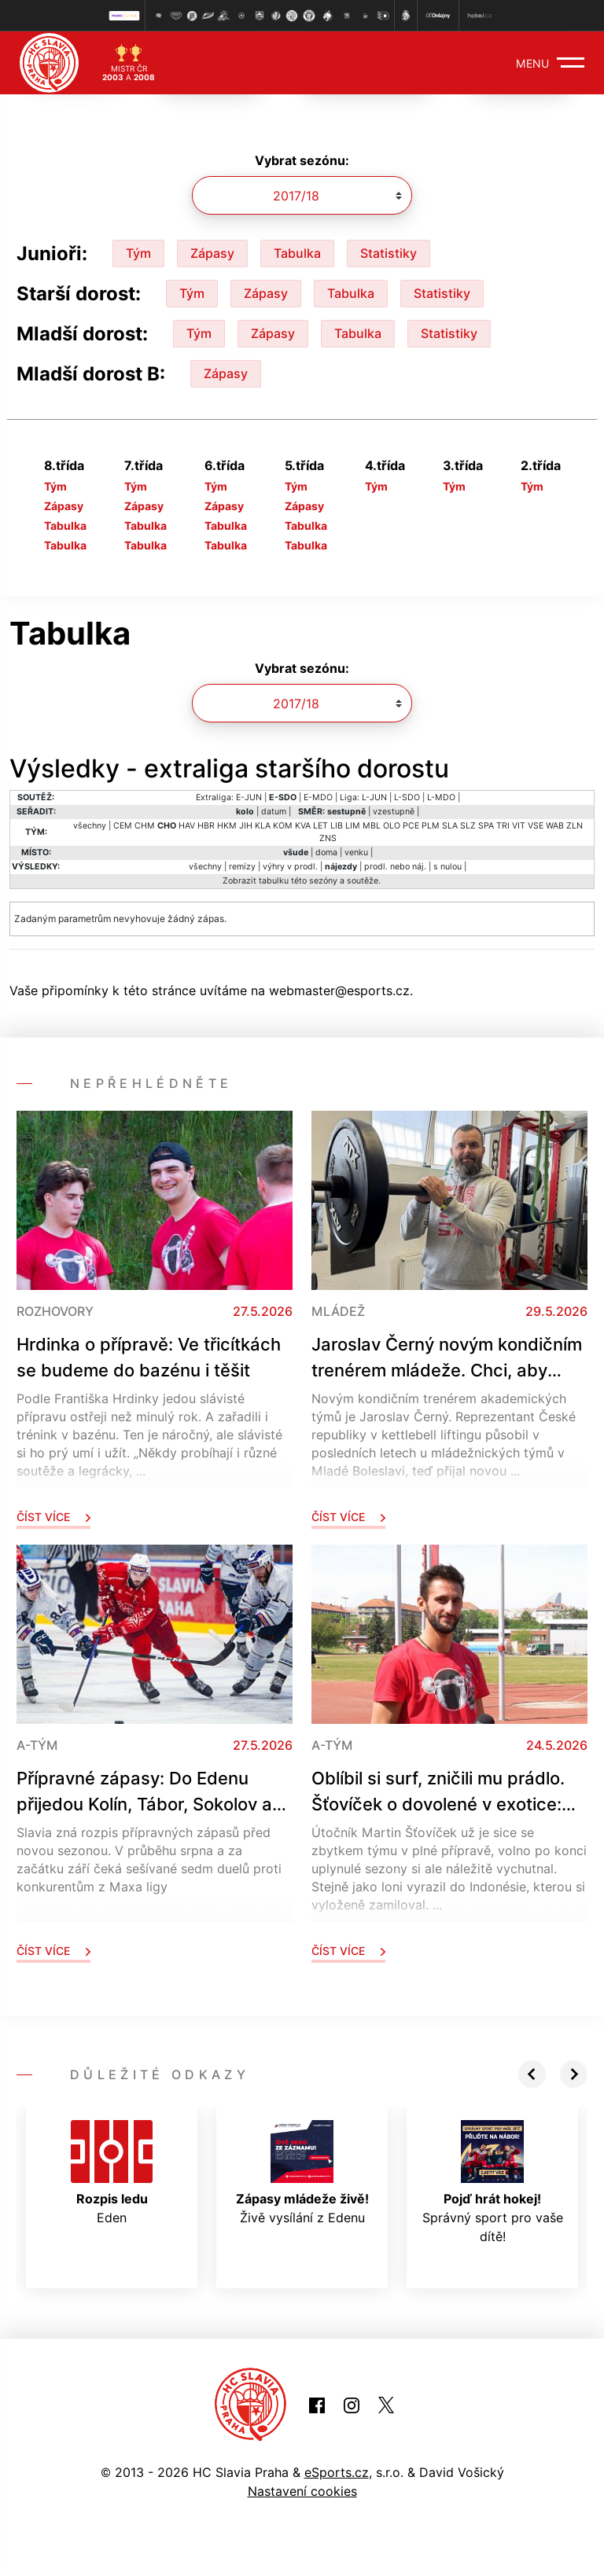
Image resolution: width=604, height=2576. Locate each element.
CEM (122, 826)
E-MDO (318, 797)
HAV (187, 826)
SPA (486, 826)
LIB (336, 826)
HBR (206, 826)
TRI (503, 826)
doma (326, 852)
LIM (352, 826)
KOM (283, 826)
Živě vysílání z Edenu (302, 2172)
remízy (242, 867)
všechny (89, 826)
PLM (431, 826)
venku (356, 852)
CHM (144, 826)
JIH (245, 826)
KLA (263, 826)
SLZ (468, 826)
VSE (535, 826)
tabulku (274, 881)
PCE (411, 826)
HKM (227, 826)
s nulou (447, 867)
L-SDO (407, 797)
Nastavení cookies (302, 2491)
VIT (518, 826)
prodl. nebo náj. (395, 867)
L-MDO (441, 797)
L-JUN (374, 797)
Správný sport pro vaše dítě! (492, 2182)
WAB (555, 826)
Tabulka (297, 253)
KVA (303, 826)
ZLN (574, 826)
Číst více (53, 1516)
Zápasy (212, 253)
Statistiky (388, 253)
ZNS (328, 838)
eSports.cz (336, 2472)
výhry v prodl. (290, 867)
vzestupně (393, 812)
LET (320, 826)
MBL (372, 826)
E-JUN (249, 797)
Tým (138, 253)
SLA (450, 826)
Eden (112, 2172)
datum (273, 812)
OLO (391, 826)
